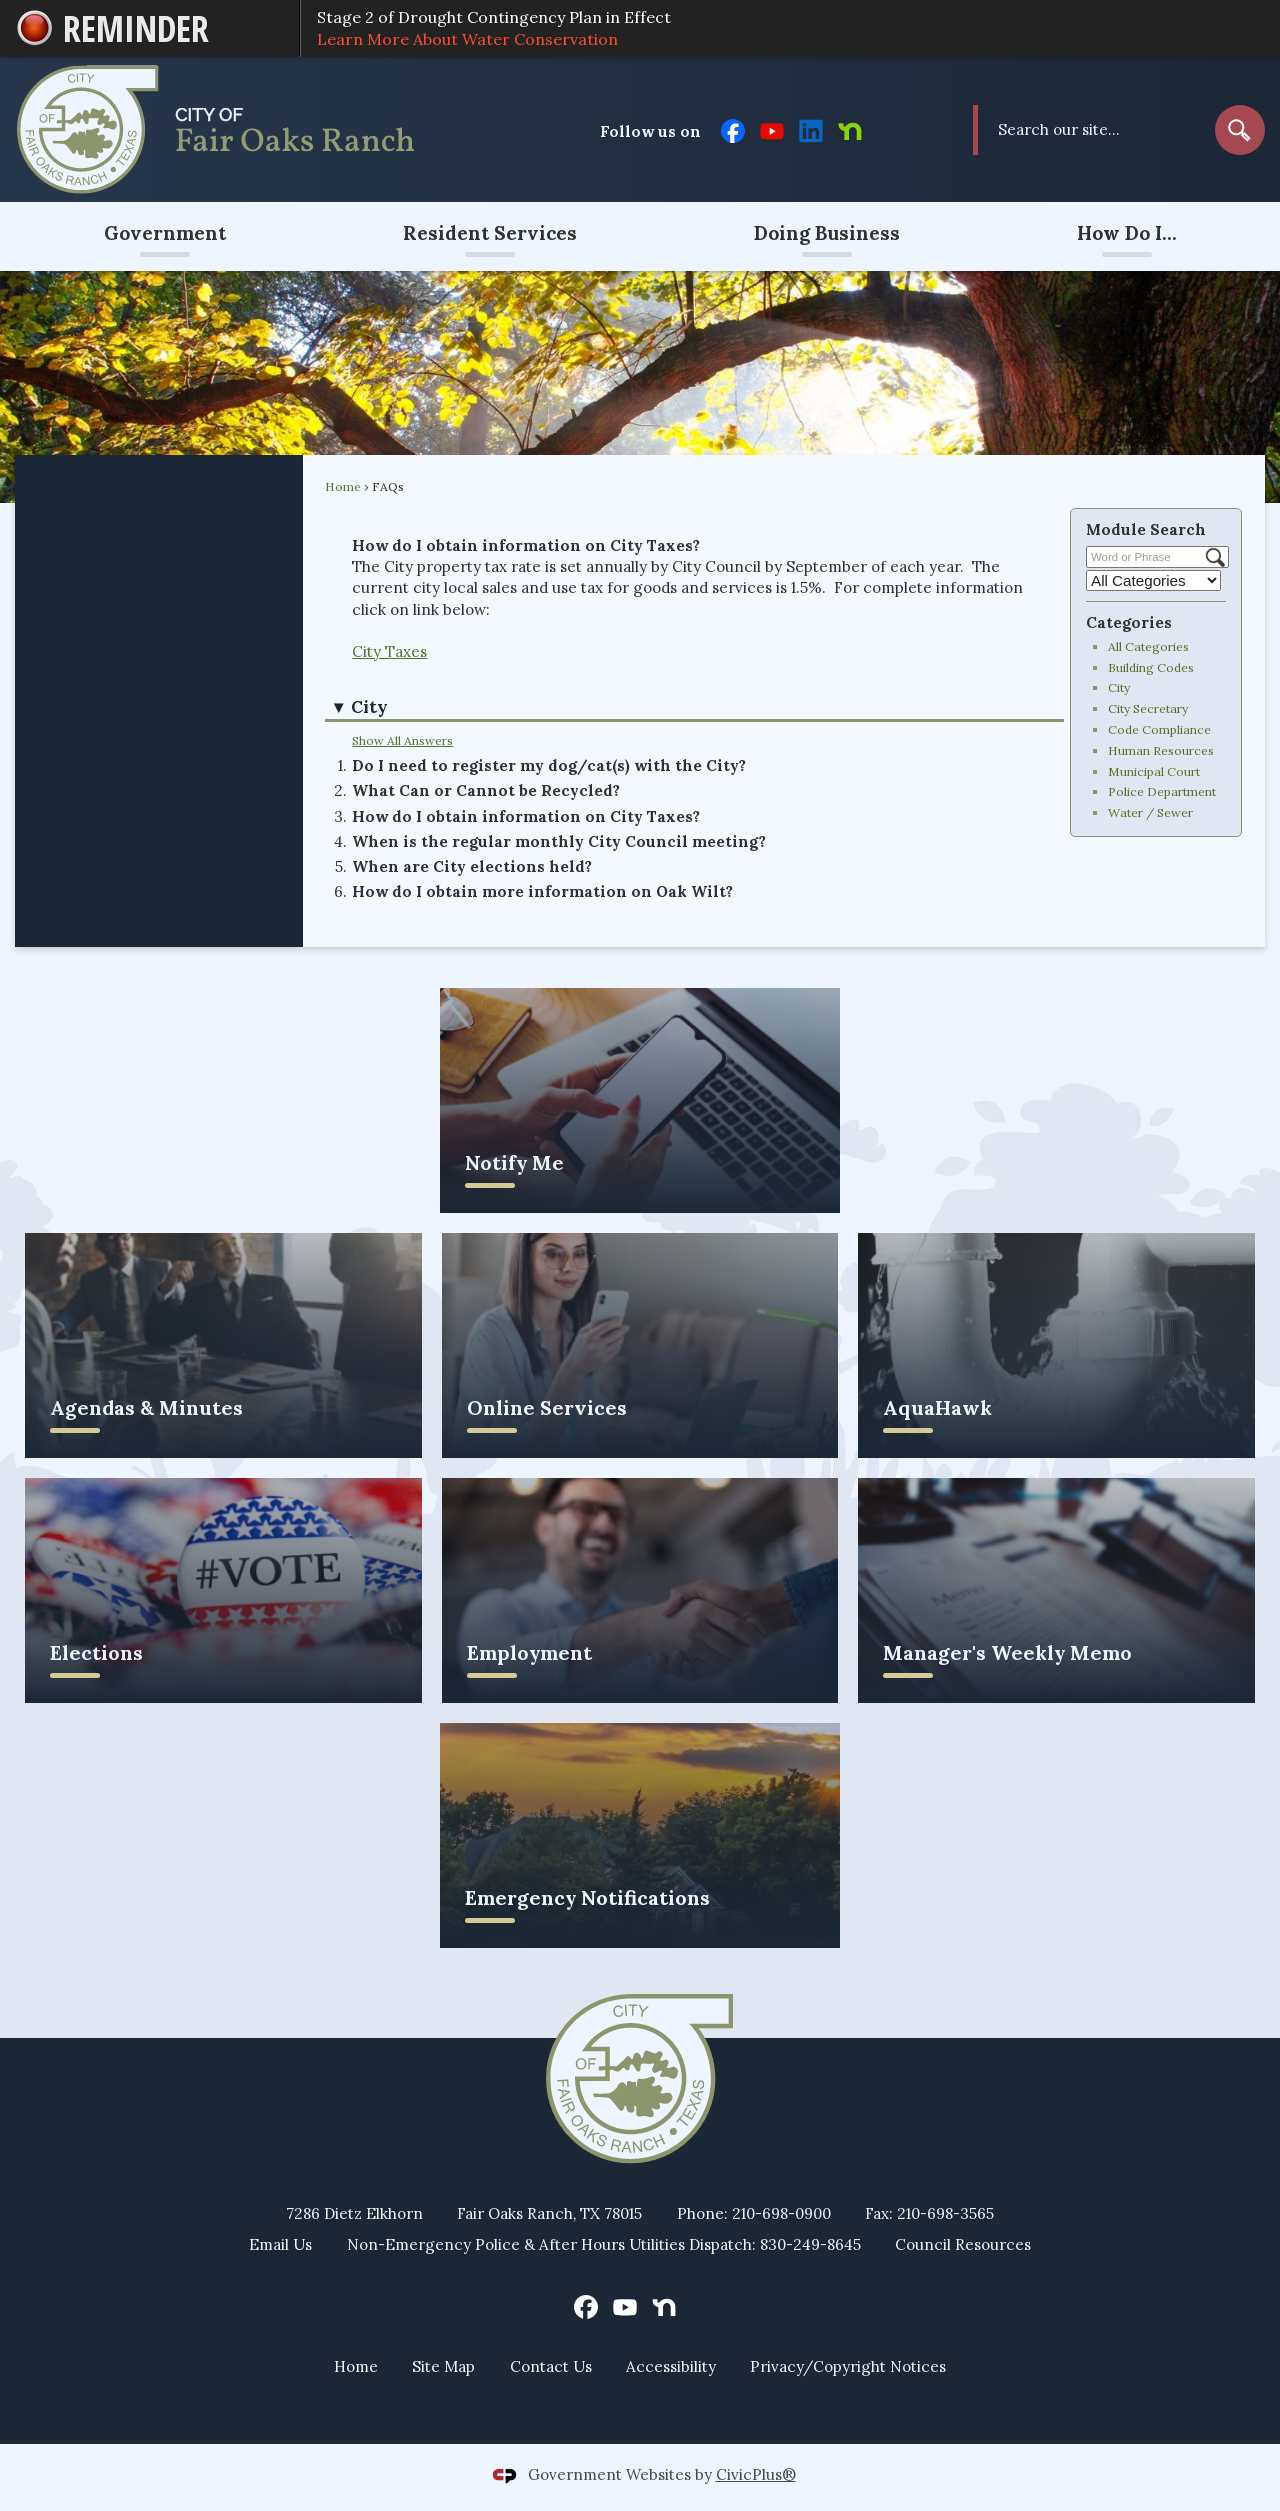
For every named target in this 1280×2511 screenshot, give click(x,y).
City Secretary (1148, 708)
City (1119, 687)
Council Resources (963, 2244)
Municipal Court (1154, 771)
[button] (1240, 130)
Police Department (1162, 791)
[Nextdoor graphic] (850, 129)
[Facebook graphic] (733, 129)
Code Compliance (1159, 729)
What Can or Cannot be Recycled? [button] (486, 790)
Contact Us (551, 2366)
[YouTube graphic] (772, 129)
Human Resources (1161, 750)
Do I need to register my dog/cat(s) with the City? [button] (549, 765)
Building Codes (1151, 667)
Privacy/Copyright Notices (848, 2366)
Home (343, 486)
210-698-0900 (781, 2213)
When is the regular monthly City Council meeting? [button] (559, 841)
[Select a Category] (1153, 580)
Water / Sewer (1150, 812)
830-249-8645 (810, 2244)
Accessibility (671, 2366)
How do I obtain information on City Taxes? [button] (526, 816)
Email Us (280, 2244)
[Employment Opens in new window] (640, 1590)
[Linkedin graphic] (811, 129)
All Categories (1148, 646)
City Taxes (389, 651)
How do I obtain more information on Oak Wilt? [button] (542, 891)
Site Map (443, 2366)
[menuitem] (164, 236)
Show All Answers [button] (402, 740)
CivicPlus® (756, 2474)
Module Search (1146, 529)
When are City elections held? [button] (472, 866)
